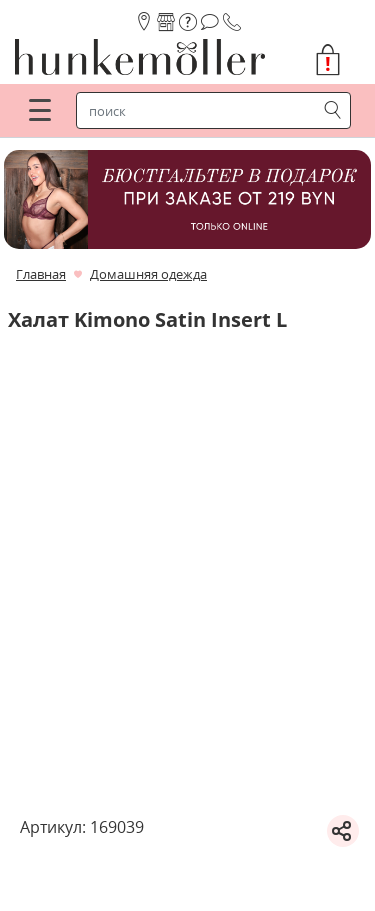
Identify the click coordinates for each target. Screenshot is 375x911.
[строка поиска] (200, 111)
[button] (336, 60)
